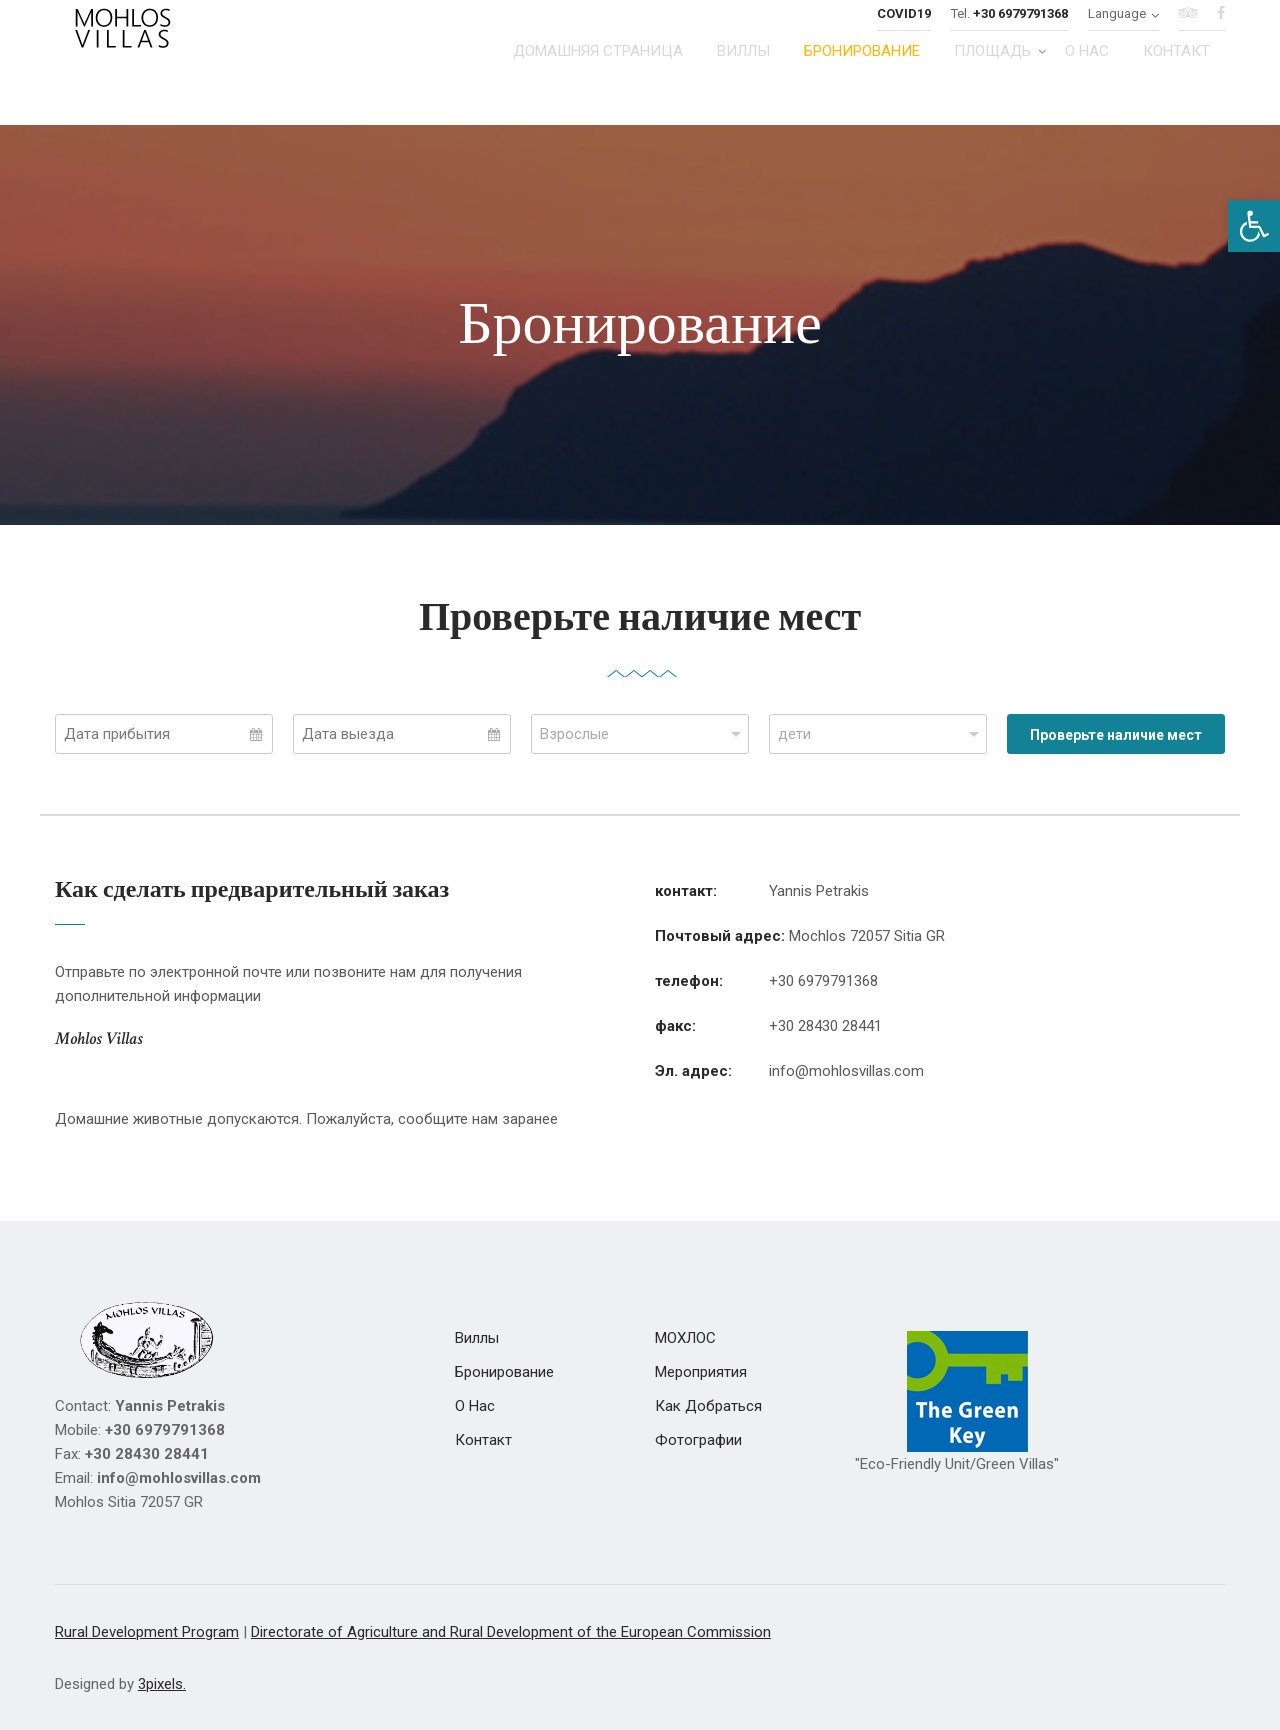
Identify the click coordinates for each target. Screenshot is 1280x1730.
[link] (1254, 226)
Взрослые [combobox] (574, 734)
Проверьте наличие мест (1116, 735)
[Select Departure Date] (402, 734)
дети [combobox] (794, 734)
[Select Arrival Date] (164, 734)
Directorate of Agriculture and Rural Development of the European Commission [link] (511, 1632)
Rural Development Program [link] (147, 1632)
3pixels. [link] (162, 1684)
